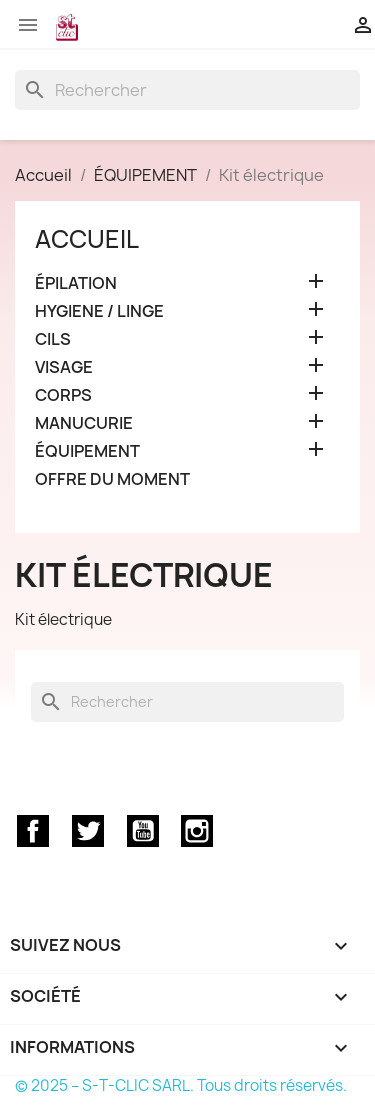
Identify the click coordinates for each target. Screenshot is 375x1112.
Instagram (197, 831)
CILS (53, 339)
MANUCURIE (84, 423)
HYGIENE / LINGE (99, 311)
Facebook (33, 831)
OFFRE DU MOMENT (112, 479)
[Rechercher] (187, 90)
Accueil (87, 239)
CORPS (63, 395)
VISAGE (64, 367)
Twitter (88, 831)
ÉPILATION (76, 283)
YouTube (143, 831)
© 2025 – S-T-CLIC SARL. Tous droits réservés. (181, 1085)
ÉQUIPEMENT (87, 451)
